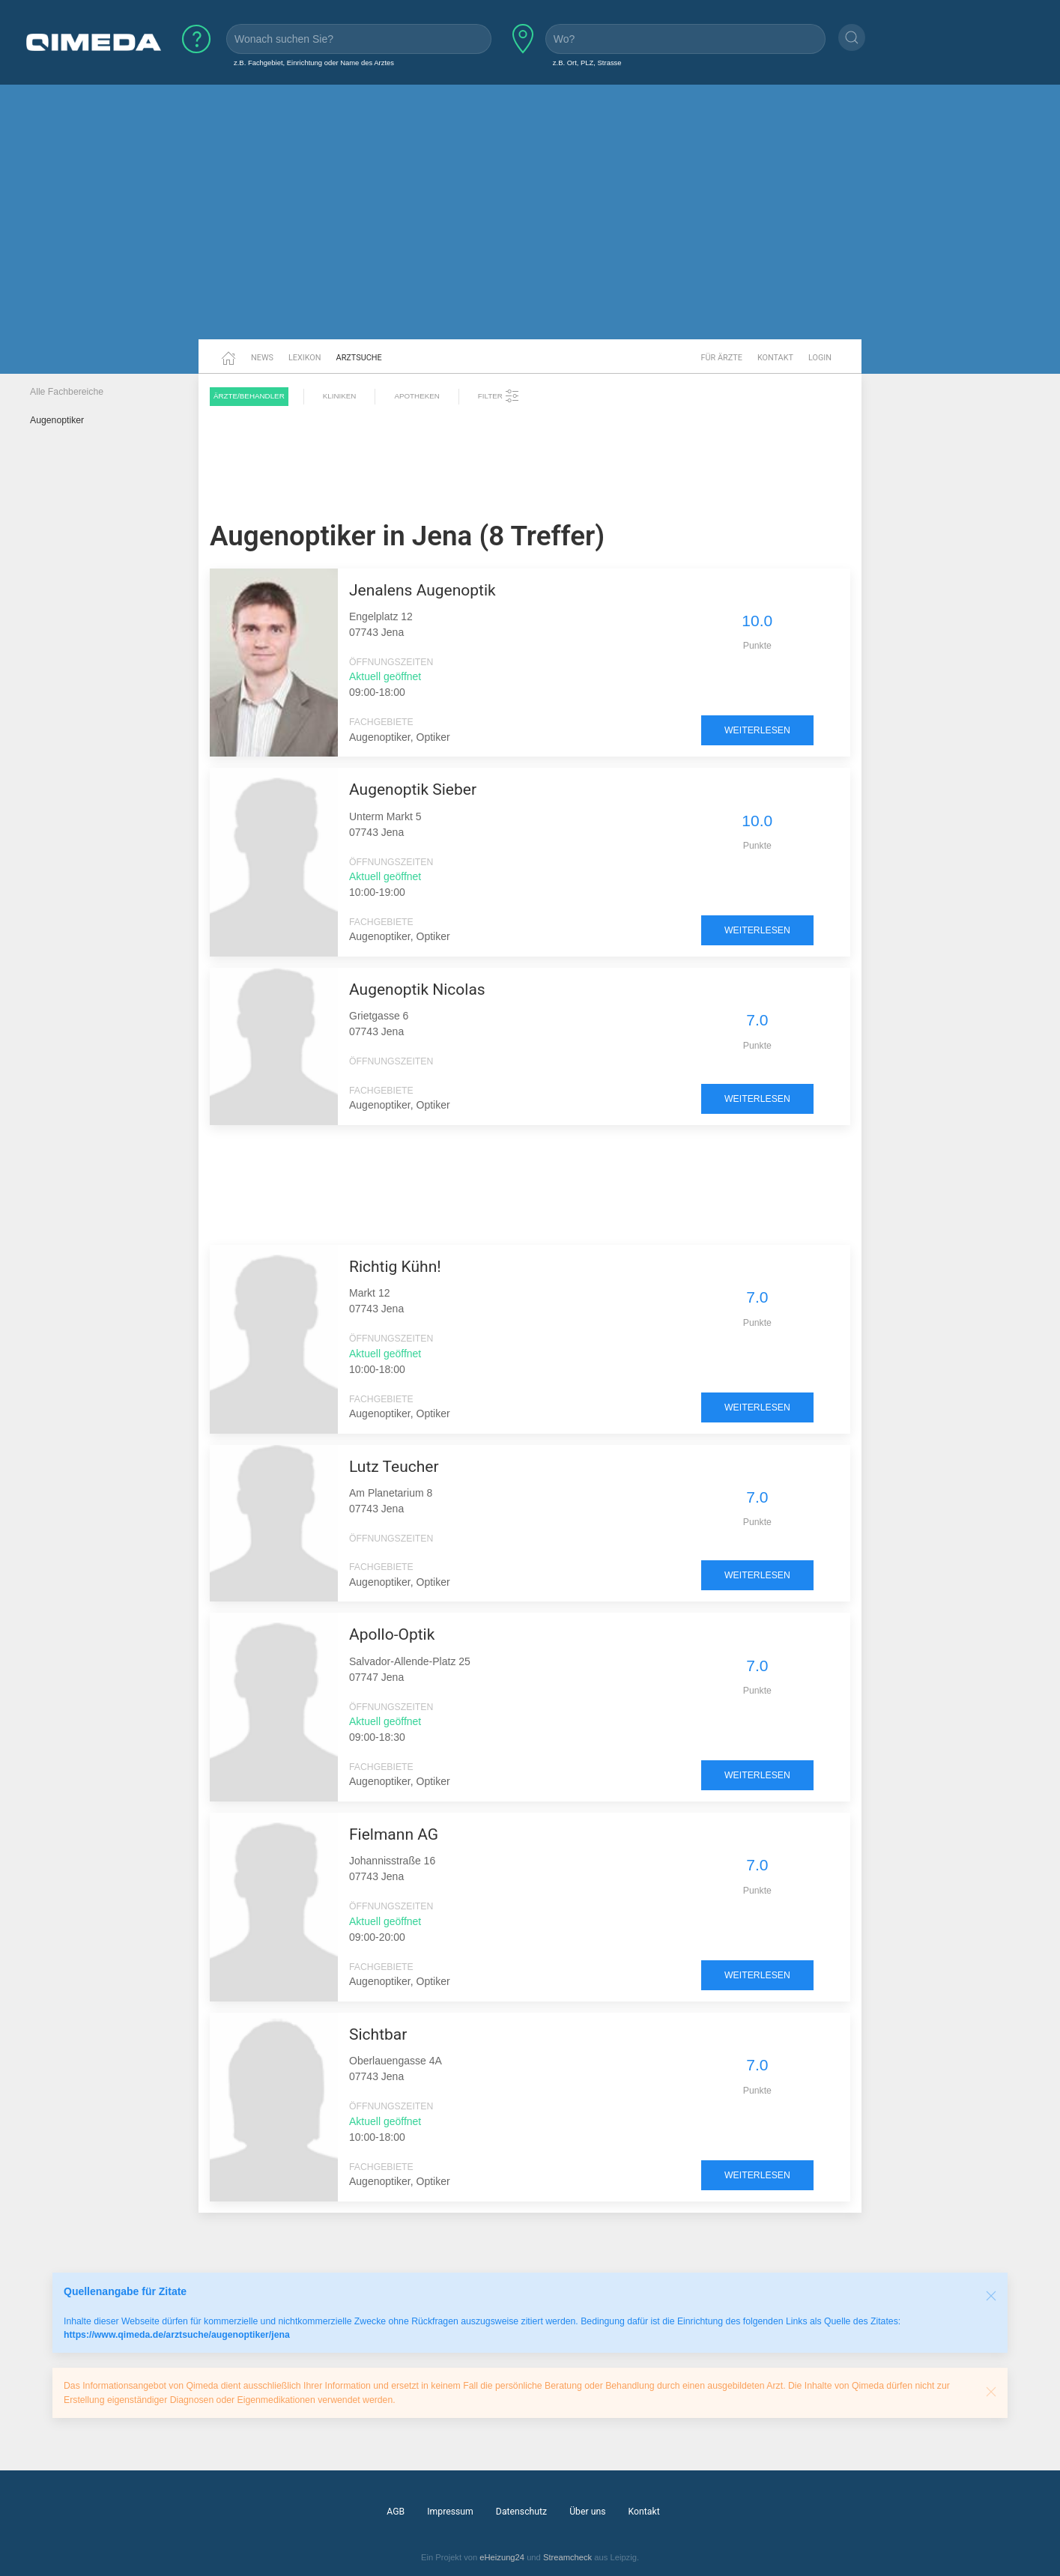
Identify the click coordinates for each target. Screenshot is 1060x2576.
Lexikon (304, 358)
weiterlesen (757, 730)
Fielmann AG (393, 1834)
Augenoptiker (57, 420)
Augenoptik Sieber (412, 789)
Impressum (450, 2511)
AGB (396, 2511)
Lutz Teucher (394, 1467)
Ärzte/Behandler (249, 396)
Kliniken (340, 396)
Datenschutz (521, 2511)
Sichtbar (378, 2034)
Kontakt (775, 358)
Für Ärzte (721, 358)
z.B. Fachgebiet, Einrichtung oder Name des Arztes (314, 62)
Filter (499, 396)
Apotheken (416, 396)
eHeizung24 (501, 2557)
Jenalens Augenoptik (422, 590)
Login (820, 358)
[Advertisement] (530, 223)
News (262, 358)
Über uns (587, 2511)
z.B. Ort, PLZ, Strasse (587, 62)
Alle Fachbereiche (66, 392)
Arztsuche (359, 358)
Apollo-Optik (391, 1634)
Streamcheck (567, 2557)
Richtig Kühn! (395, 1267)
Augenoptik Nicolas (417, 989)
